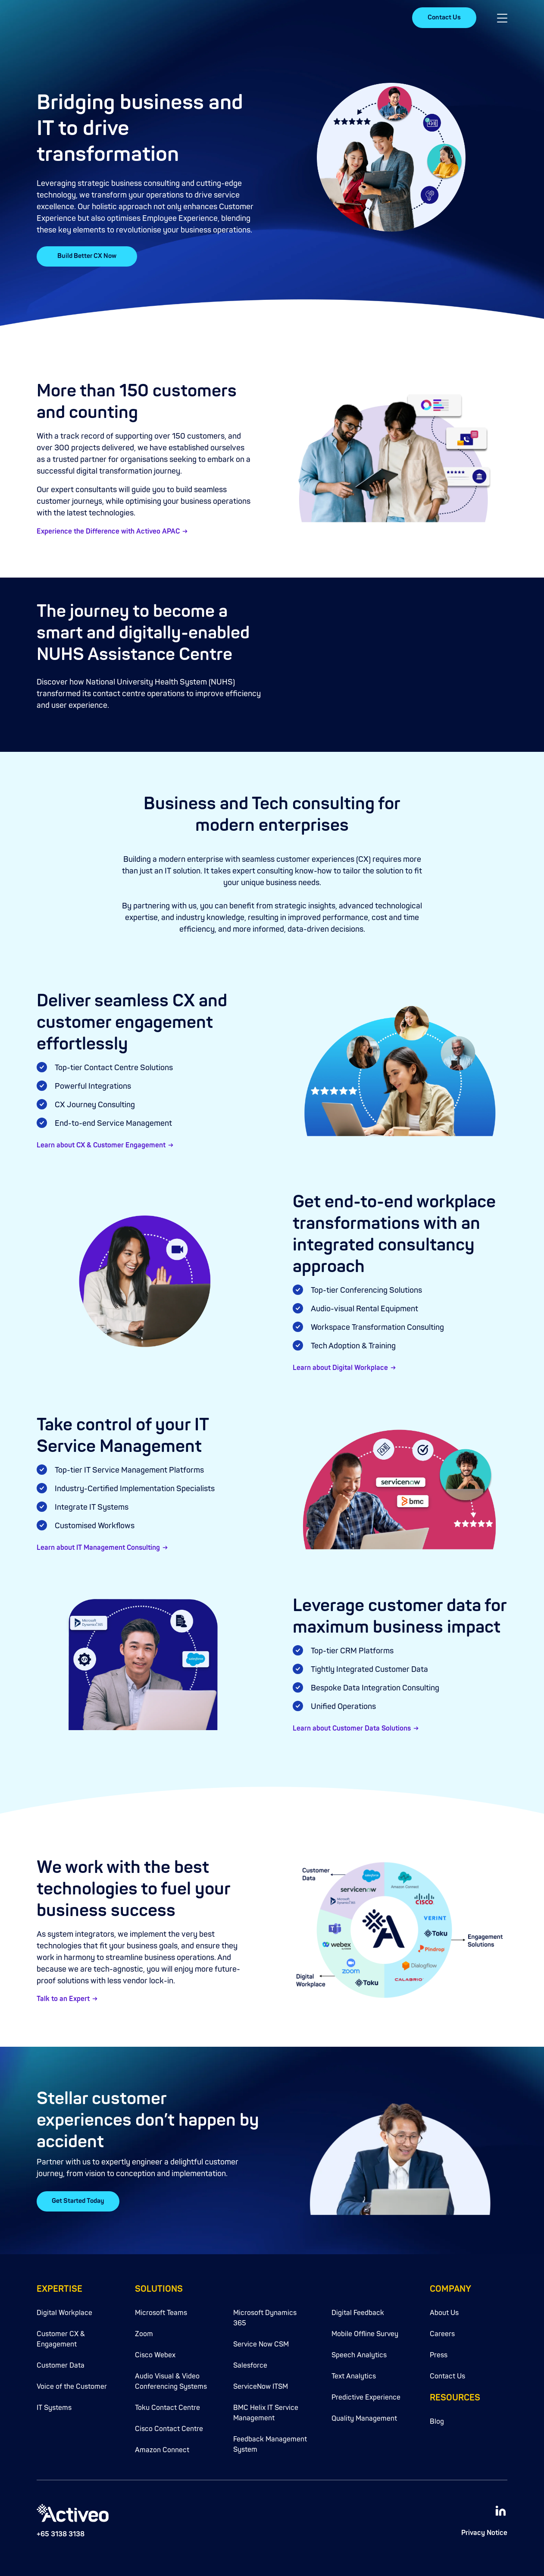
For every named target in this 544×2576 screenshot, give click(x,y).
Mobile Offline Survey (364, 2332)
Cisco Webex (155, 2353)
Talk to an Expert (63, 1999)
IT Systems (54, 2406)
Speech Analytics (359, 2353)
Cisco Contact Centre (169, 2427)
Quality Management (364, 2417)
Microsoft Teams (161, 2311)
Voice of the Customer (72, 2385)
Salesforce (250, 2363)
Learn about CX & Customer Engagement (101, 1145)
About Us (444, 2311)
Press (438, 2353)
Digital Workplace (64, 2311)
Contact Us (444, 17)
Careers (442, 2332)
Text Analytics (353, 2374)
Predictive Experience (365, 2395)
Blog (437, 2420)
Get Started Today (78, 2200)
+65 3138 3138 (60, 2533)
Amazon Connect (162, 2448)
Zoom (144, 2332)
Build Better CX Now (86, 256)
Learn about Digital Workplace (340, 1368)
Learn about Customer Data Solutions (352, 1729)
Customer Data (60, 2363)
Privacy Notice (484, 2531)
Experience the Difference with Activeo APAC (108, 532)
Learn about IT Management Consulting (98, 1548)
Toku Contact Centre (167, 2406)
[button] (502, 18)
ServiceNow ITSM (260, 2385)
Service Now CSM (261, 2342)
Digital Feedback (357, 2311)
